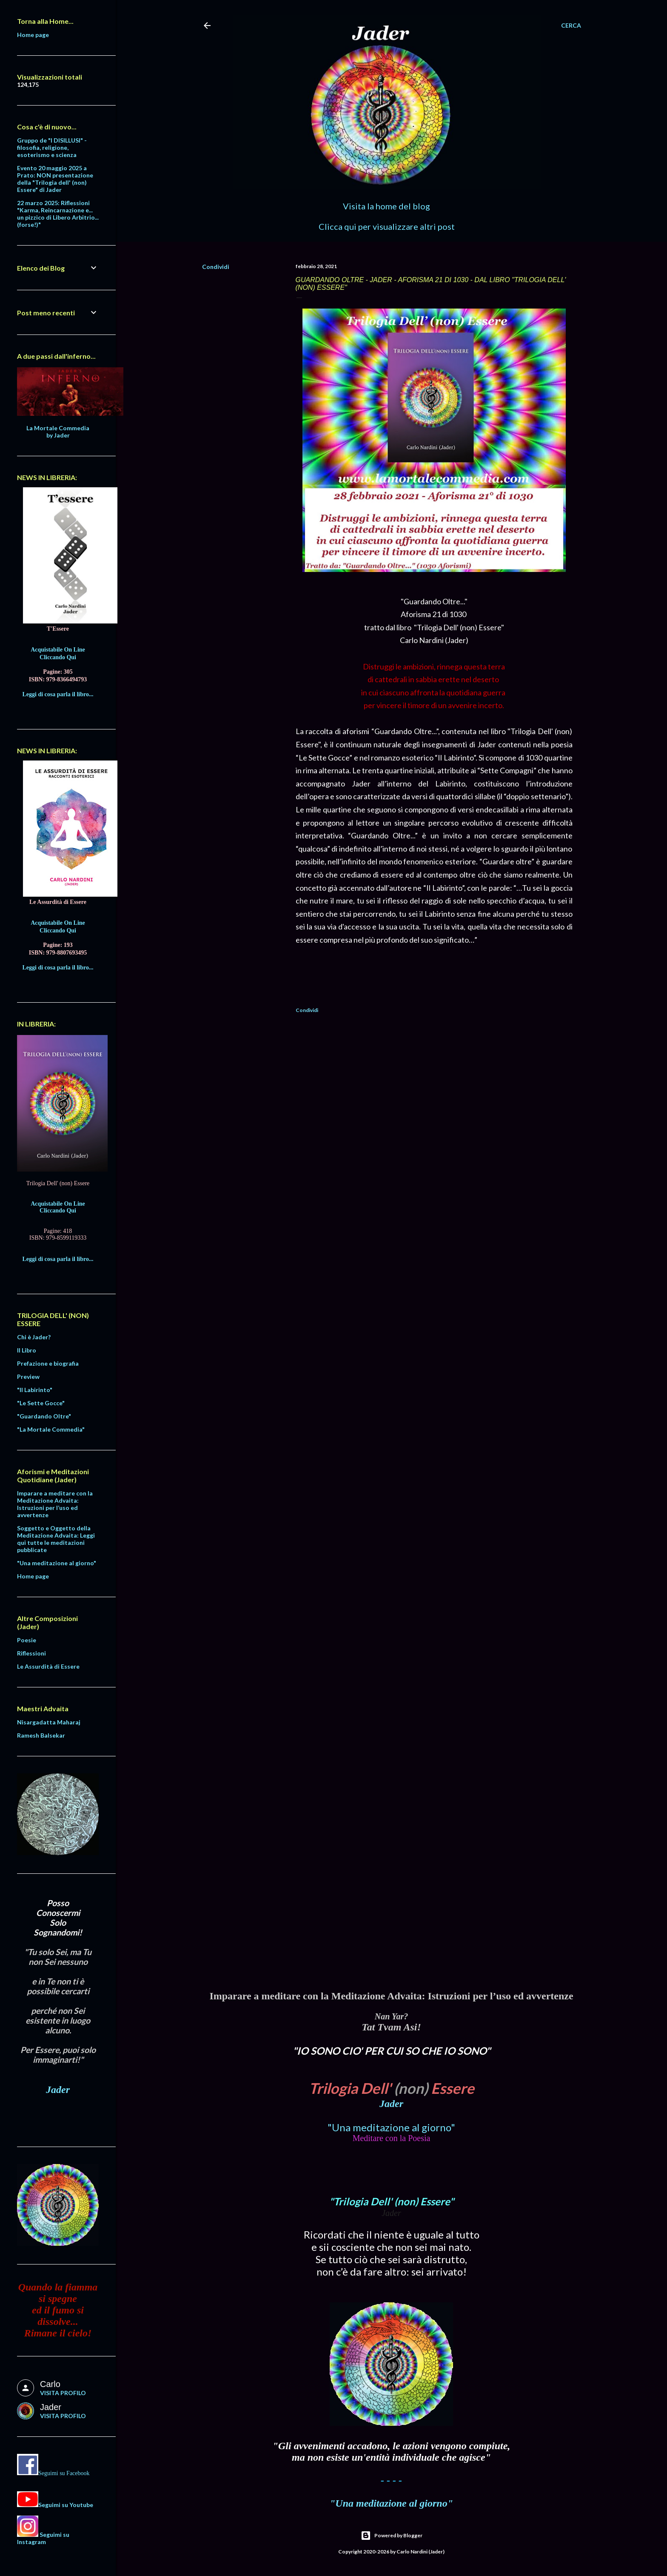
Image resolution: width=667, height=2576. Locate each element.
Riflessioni (31, 1653)
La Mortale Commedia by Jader (57, 431)
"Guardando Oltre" (44, 1416)
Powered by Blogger (391, 2535)
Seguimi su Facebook (64, 2473)
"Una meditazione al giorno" (391, 2127)
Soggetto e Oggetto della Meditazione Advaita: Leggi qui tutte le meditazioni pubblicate (56, 1538)
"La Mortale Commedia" (51, 1429)
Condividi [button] (215, 266)
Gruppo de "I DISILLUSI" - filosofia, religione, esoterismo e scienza (52, 147)
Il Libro (26, 1350)
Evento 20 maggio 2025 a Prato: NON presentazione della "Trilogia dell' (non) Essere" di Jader (55, 178)
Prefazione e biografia (48, 1363)
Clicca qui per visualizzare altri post (387, 226)
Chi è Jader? (34, 1337)
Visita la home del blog (386, 206)
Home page (33, 34)
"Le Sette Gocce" (41, 1403)
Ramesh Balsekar (41, 1735)
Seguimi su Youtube (65, 2504)
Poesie (26, 1640)
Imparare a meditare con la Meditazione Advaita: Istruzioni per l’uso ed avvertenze (55, 1504)
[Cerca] (571, 25)
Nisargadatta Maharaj (48, 1722)
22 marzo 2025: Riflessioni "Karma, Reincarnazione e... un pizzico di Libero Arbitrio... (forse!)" (58, 213)
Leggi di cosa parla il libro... (58, 694)
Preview (28, 1376)
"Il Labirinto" (34, 1389)
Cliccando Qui (58, 657)
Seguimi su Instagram (43, 2538)
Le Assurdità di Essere (48, 1666)
